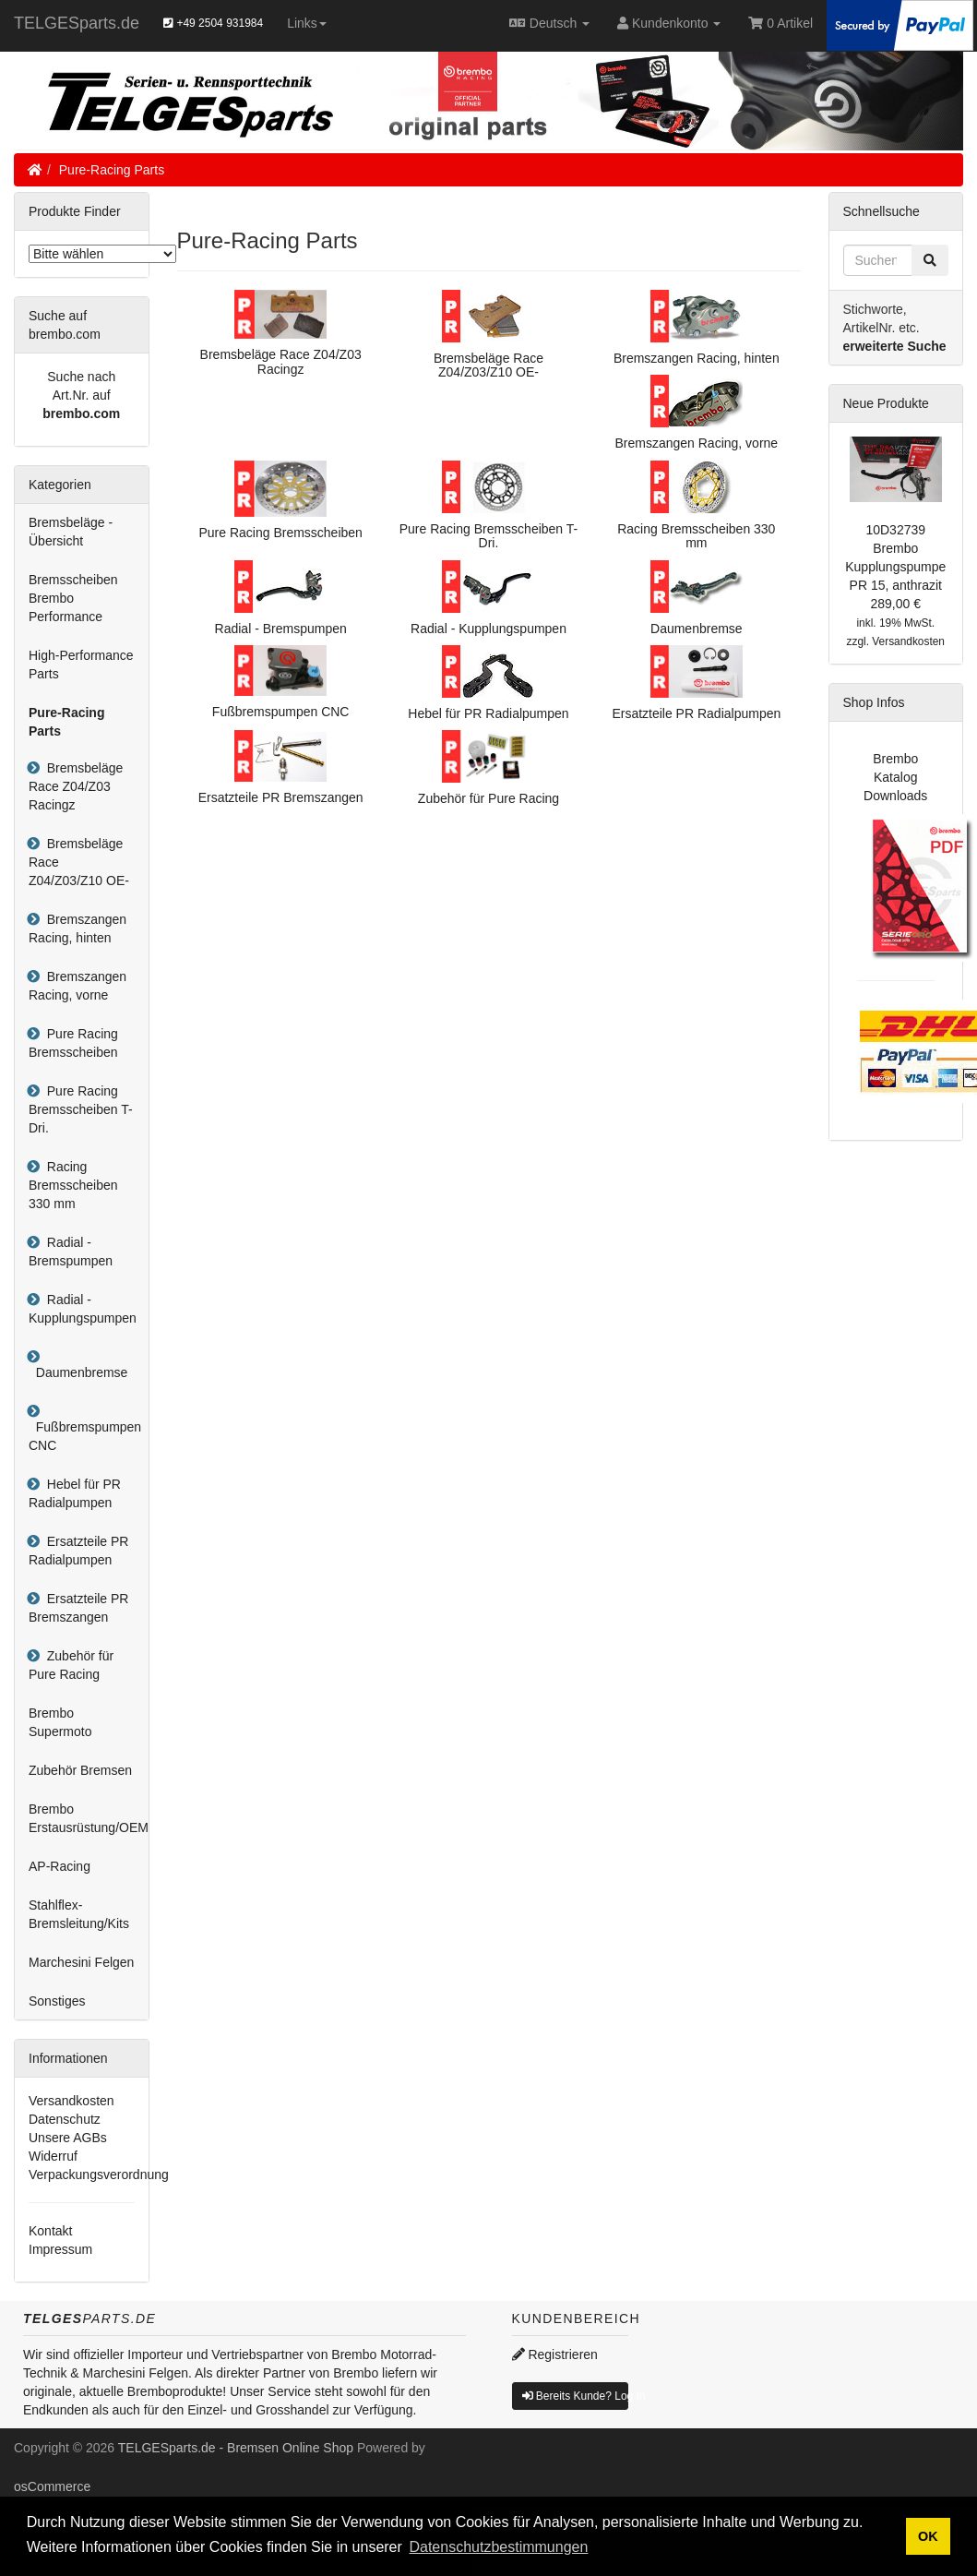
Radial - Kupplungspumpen (83, 1308)
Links (307, 23)
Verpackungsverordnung (99, 2174)
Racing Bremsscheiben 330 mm (73, 1185)
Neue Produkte (886, 403)
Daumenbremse (78, 1372)
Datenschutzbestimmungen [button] (498, 2547)
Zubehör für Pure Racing (71, 1665)
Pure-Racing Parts (111, 169)
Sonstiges (57, 2001)
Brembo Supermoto (60, 1722)
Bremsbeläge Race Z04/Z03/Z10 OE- (79, 862)
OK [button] (928, 2536)
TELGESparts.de (76, 23)
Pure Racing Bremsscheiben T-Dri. (81, 1109)
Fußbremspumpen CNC (85, 1436)
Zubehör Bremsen (80, 1770)
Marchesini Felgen (81, 1962)
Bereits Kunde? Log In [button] (575, 2396)
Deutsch (549, 23)
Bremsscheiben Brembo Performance (73, 598)
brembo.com (81, 413)
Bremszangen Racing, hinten (77, 928)
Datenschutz (65, 2119)
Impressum (60, 2249)
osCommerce (52, 2486)
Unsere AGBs (68, 2137)
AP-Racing (59, 1866)
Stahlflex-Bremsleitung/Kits (79, 1914)
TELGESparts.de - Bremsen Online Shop (235, 2447)
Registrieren (555, 2354)
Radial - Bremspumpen (71, 1251)
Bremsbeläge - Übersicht (71, 531)
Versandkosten (71, 2100)
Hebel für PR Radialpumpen (75, 1493)
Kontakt (50, 2230)
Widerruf (53, 2156)
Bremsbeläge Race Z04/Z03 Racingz (76, 786)
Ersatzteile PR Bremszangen (78, 1607)
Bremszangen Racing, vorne (77, 985)
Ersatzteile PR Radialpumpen (78, 1550)
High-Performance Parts (81, 664)
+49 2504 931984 (213, 23)
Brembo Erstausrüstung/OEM (89, 1818)
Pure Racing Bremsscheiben (73, 1043)
